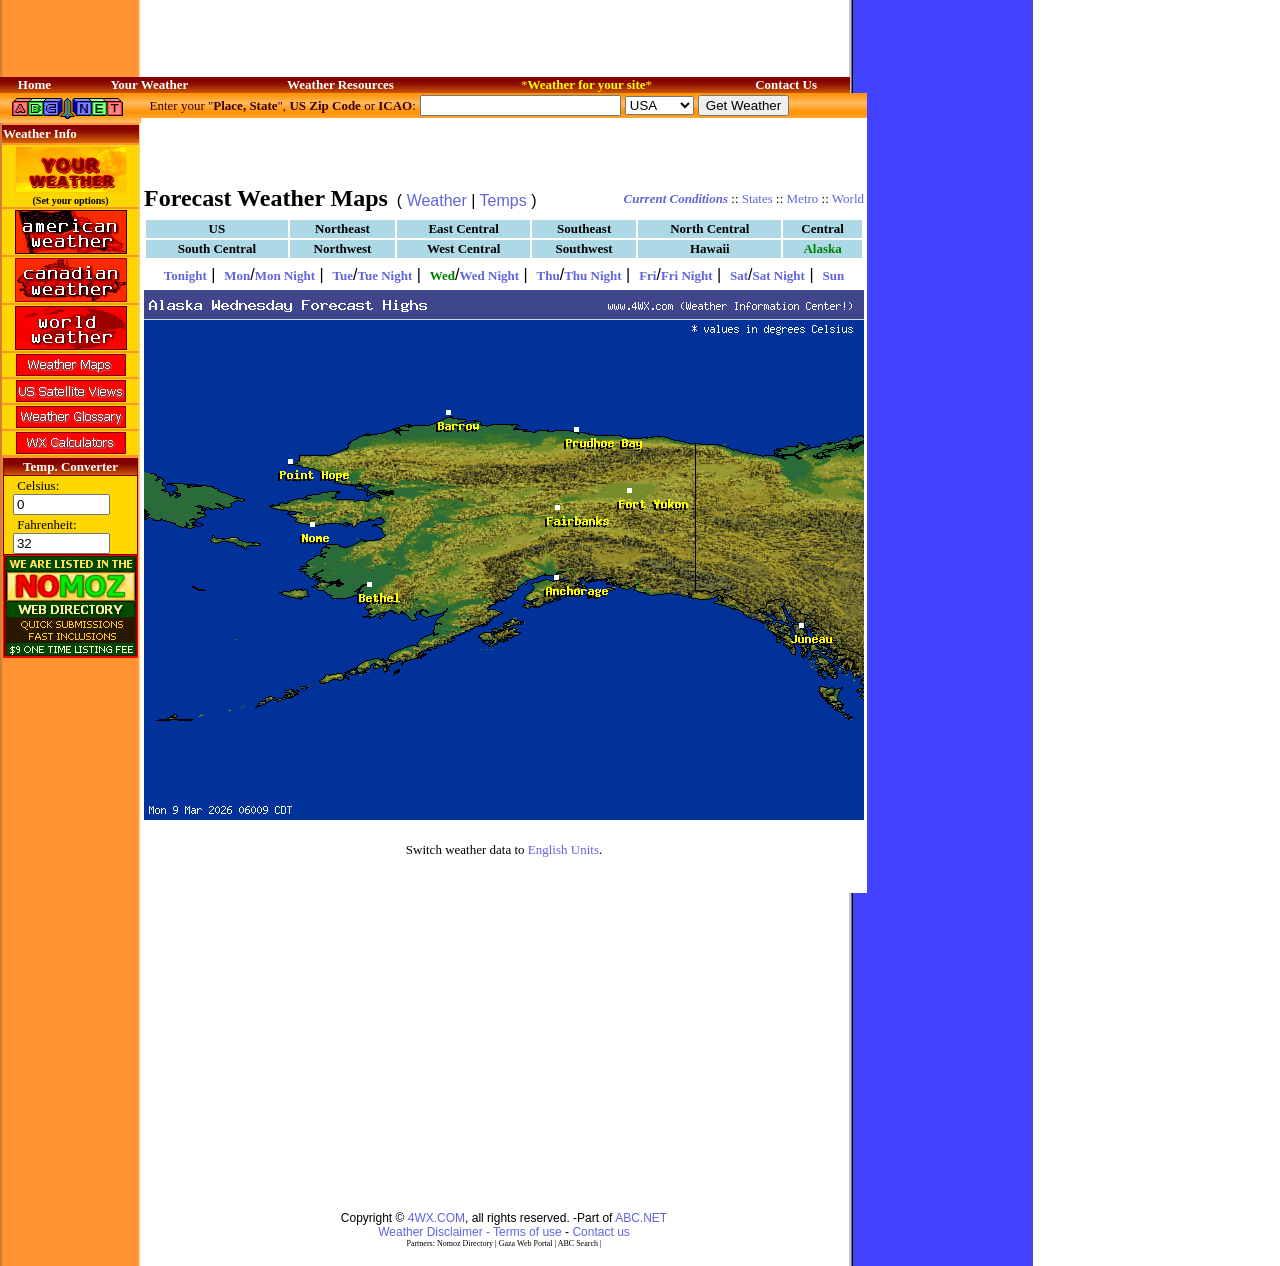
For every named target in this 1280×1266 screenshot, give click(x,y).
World (848, 198)
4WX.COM (436, 1218)
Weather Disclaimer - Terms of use (470, 1232)
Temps (503, 200)
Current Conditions (676, 198)
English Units (563, 849)
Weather (437, 200)
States (757, 198)
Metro (803, 198)
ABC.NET (641, 1218)
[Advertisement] (504, 150)
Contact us (600, 1232)
